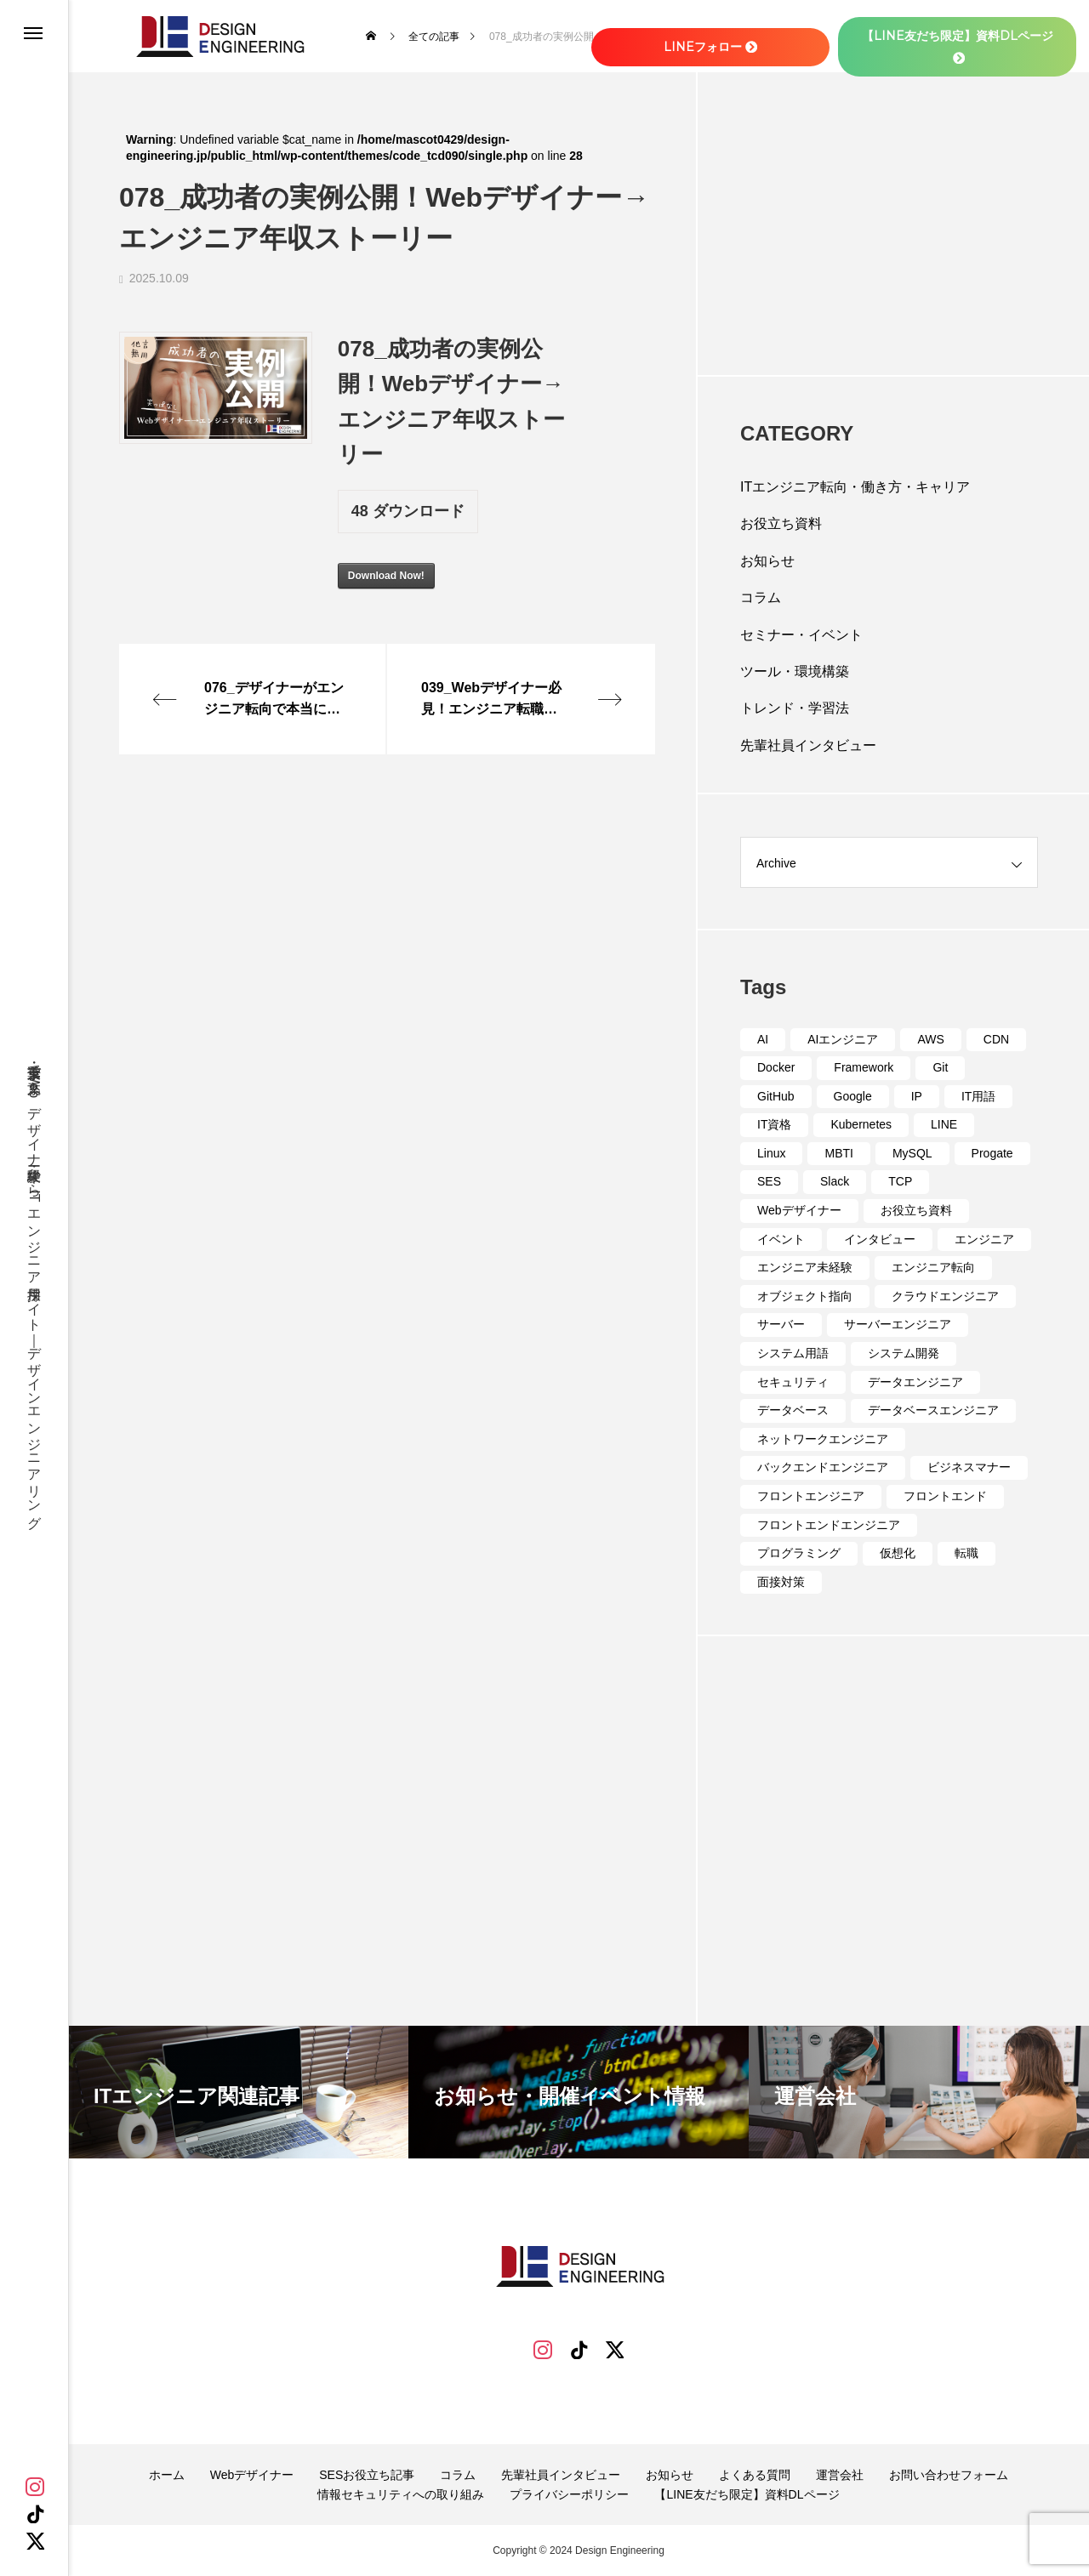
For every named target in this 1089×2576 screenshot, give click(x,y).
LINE (944, 1124)
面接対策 (781, 1582)
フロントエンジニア (810, 1496)
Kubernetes (861, 1124)
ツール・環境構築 (794, 671)
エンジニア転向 (933, 1267)
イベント (781, 1239)
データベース (793, 1410)
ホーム (167, 2475)
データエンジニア (915, 1382)
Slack (834, 1181)
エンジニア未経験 (804, 1267)
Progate (992, 1153)
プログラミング (799, 1553)
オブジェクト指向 (804, 1296)
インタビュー (879, 1239)
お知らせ (767, 561)
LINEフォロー (710, 46)
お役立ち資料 (781, 523)
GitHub (776, 1096)
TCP (900, 1181)
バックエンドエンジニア (822, 1467)
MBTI (838, 1153)
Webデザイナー (799, 1210)
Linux (771, 1153)
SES (769, 1181)
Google (853, 1096)
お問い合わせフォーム (948, 2475)
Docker (776, 1067)
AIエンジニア (842, 1039)
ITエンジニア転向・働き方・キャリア (855, 487)
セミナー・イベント (801, 635)
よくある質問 (754, 2475)
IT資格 (774, 1124)
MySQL (912, 1153)
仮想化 (897, 1553)
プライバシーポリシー (569, 2494)
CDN (996, 1039)
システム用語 (793, 1353)
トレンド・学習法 (794, 708)
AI (762, 1039)
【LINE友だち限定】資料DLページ (746, 2494)
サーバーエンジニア (897, 1324)
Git (940, 1067)
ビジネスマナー (969, 1467)
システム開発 (903, 1353)
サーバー (781, 1324)
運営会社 (840, 2475)
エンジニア (984, 1239)
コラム (760, 597)
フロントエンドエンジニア (828, 1525)
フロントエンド (945, 1496)
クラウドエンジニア (945, 1296)
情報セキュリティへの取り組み (400, 2494)
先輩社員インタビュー (808, 745)
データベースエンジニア (933, 1410)
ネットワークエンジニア (822, 1439)
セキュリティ (793, 1382)
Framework (863, 1067)
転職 (966, 1553)
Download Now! (386, 576)
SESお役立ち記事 (366, 2475)
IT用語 (978, 1096)
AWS (930, 1039)
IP (916, 1096)
